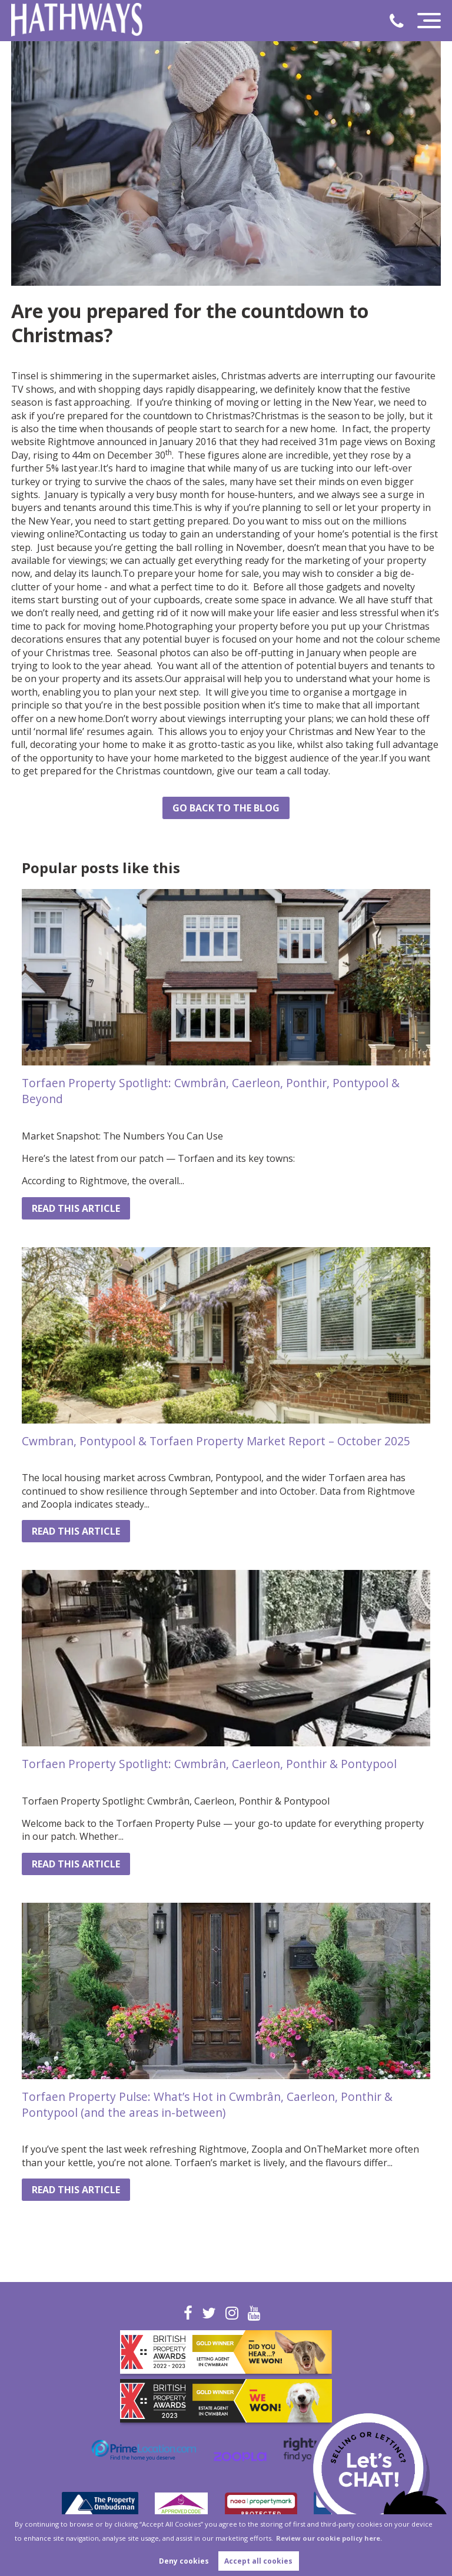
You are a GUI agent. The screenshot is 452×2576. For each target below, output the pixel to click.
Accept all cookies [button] (258, 2561)
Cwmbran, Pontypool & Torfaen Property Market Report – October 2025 (216, 1441)
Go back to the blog (226, 807)
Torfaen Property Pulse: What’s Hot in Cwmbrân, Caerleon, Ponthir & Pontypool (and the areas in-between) (207, 2104)
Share (35, 812)
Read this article (76, 1208)
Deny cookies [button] (184, 2561)
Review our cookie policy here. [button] (329, 2538)
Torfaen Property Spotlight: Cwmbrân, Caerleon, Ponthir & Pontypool (209, 1764)
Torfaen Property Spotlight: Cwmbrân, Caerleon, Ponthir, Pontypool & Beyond (211, 1091)
